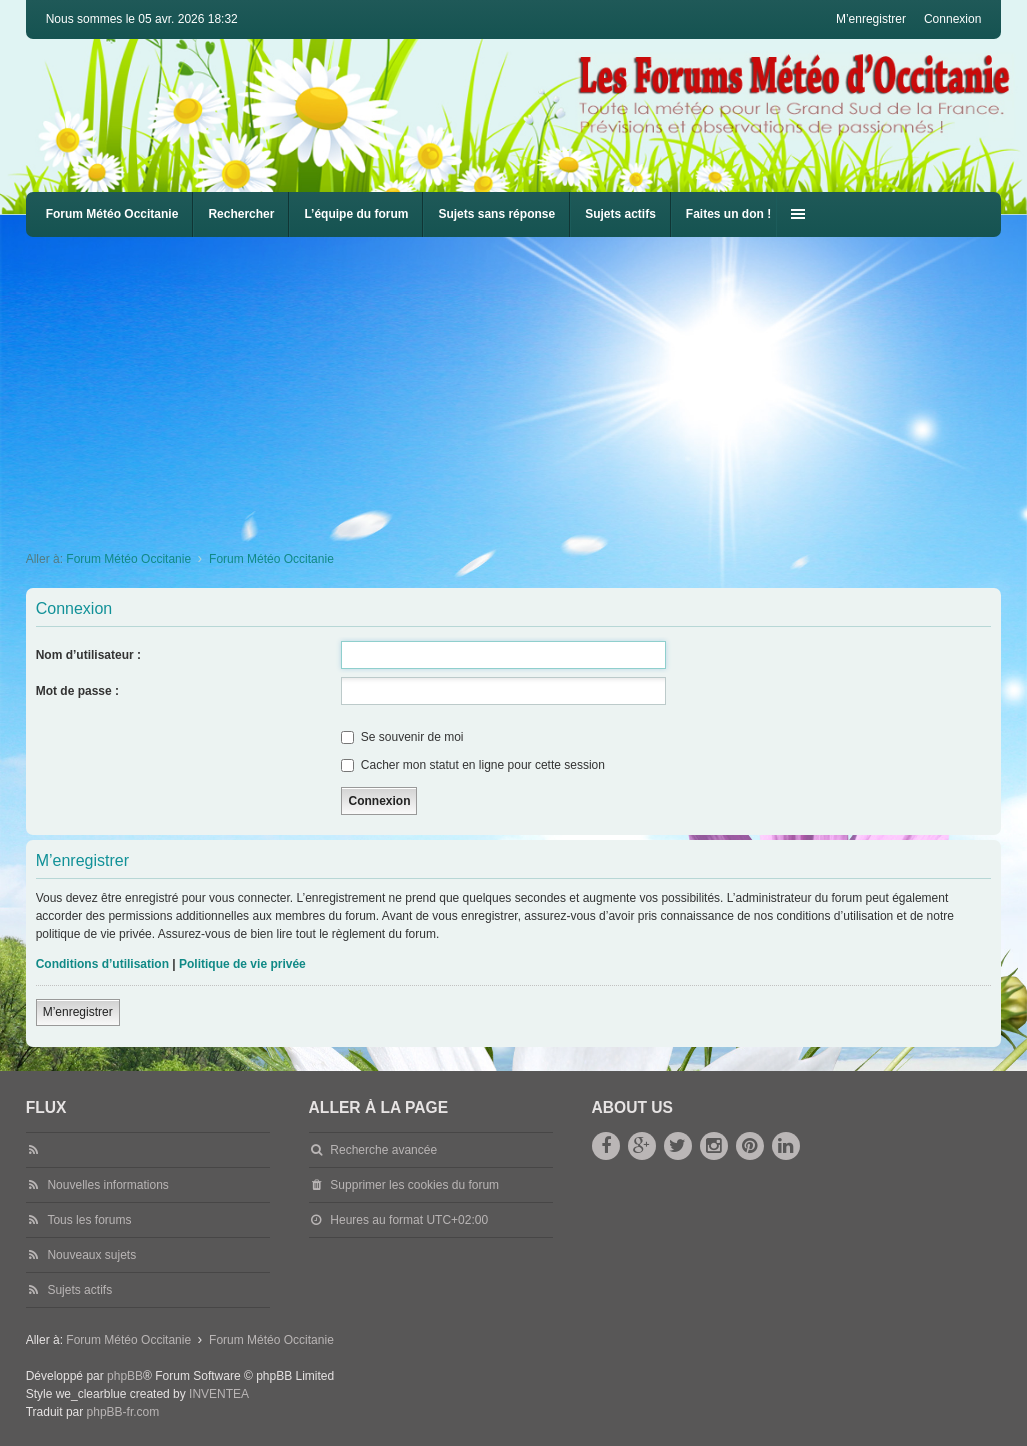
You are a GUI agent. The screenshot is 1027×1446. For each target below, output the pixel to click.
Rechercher (241, 214)
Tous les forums (89, 1220)
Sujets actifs (620, 214)
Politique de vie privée (242, 964)
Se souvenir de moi (402, 737)
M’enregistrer (78, 1012)
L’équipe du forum (356, 214)
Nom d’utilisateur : (88, 655)
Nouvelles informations (107, 1185)
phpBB (125, 1376)
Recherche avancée (383, 1150)
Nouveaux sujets (91, 1255)
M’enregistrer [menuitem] (871, 19)
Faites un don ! (728, 214)
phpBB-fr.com (123, 1412)
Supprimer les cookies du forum (414, 1185)
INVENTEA (219, 1394)
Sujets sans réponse (496, 214)
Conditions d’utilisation (102, 964)
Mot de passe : (77, 691)
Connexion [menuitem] (952, 19)
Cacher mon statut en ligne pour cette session (472, 765)
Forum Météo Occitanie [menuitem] (112, 214)
